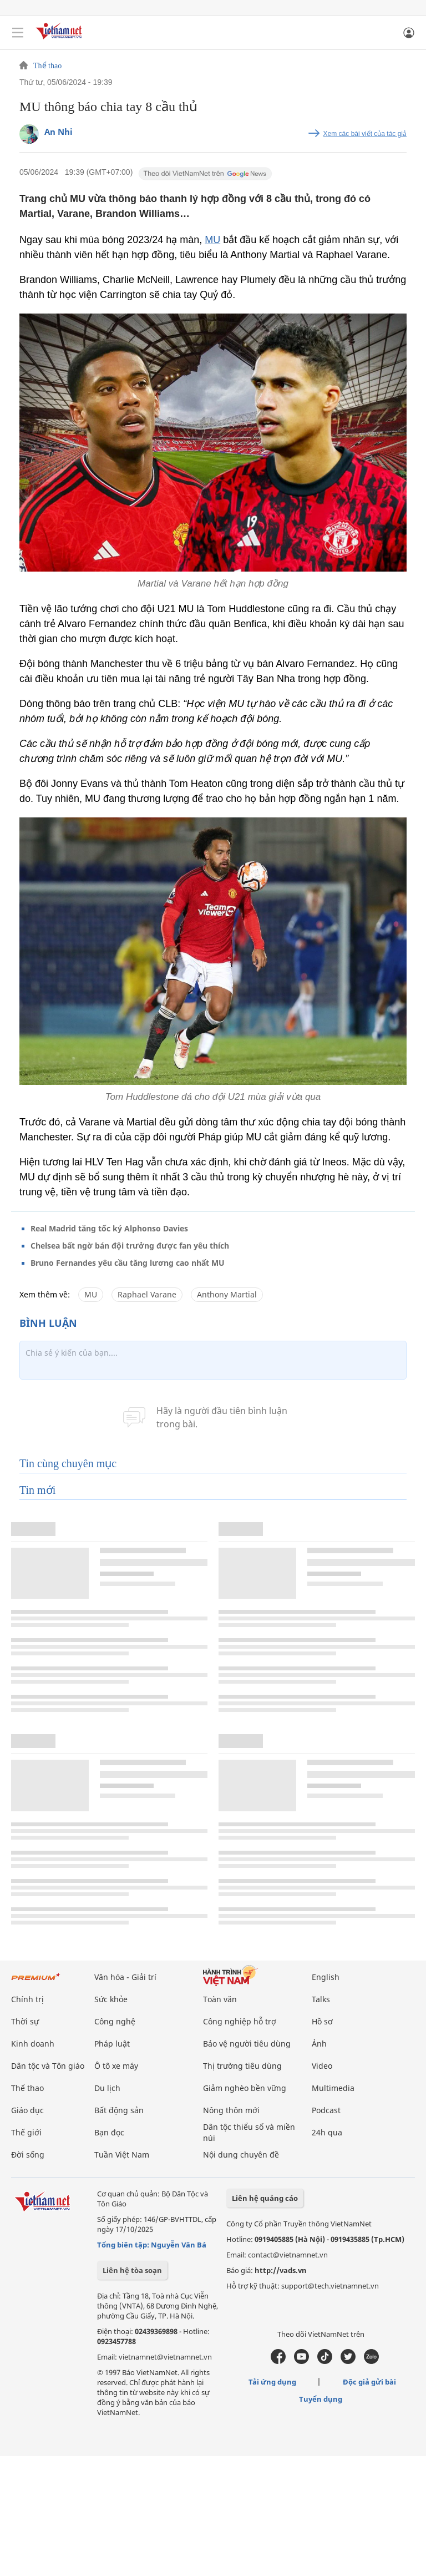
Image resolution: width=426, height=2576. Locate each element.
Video (322, 2065)
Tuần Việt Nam (121, 2154)
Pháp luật (112, 2043)
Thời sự (25, 2021)
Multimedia (333, 2088)
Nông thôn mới (231, 2110)
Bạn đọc (109, 2132)
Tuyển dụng (320, 2399)
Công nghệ (114, 2021)
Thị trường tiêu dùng (242, 2065)
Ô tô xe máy (116, 2065)
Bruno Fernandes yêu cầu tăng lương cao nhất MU (128, 1262)
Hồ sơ (322, 2021)
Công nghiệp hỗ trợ (239, 2021)
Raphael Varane (147, 1294)
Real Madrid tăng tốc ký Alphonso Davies (109, 1228)
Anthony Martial (227, 1294)
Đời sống (27, 2154)
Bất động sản (119, 2110)
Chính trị (27, 1999)
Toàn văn (220, 1999)
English (325, 1977)
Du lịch (107, 2088)
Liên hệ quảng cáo (265, 2198)
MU (212, 239)
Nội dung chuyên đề (241, 2154)
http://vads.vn (281, 2270)
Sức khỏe (111, 1999)
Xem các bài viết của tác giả (365, 134)
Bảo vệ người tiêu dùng (247, 2043)
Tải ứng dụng (272, 2382)
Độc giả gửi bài (369, 2382)
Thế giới (26, 2132)
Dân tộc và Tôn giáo (47, 2065)
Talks (321, 1999)
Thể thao (47, 66)
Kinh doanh (32, 2043)
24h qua (327, 2132)
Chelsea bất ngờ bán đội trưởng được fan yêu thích (130, 1245)
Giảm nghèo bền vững (244, 2088)
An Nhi (58, 131)
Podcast (326, 2110)
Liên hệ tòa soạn (132, 2270)
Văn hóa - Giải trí (125, 1977)
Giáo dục (27, 2110)
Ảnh (319, 2043)
